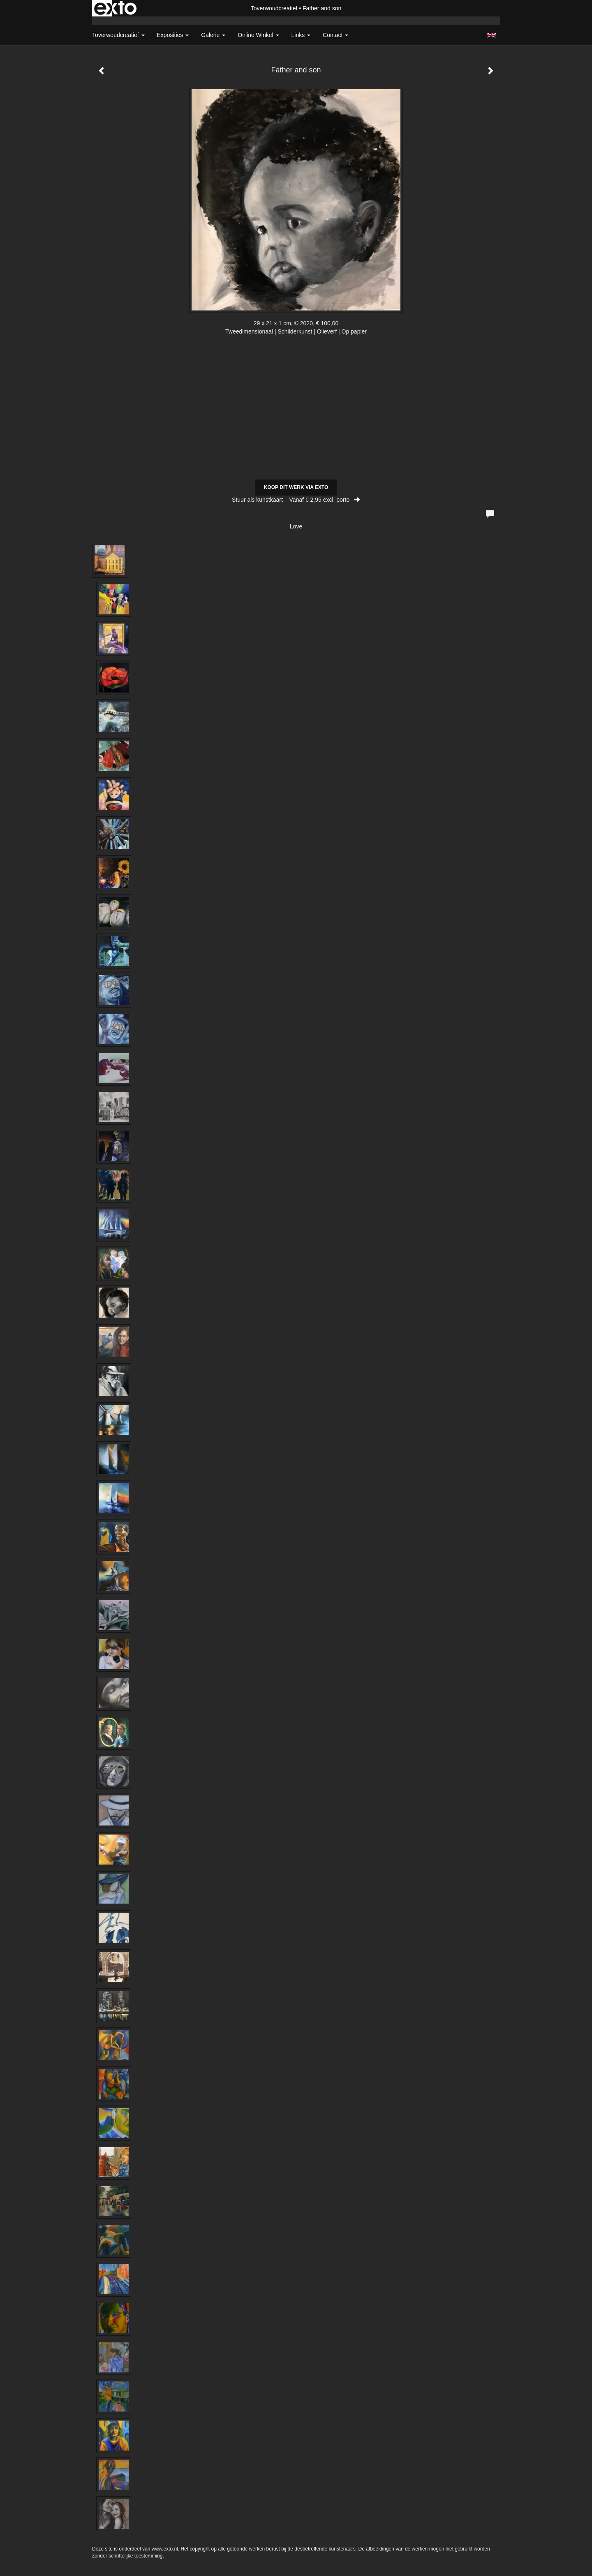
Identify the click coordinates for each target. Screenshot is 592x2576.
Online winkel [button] (258, 35)
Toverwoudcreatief (274, 8)
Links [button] (301, 35)
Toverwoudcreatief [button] (118, 35)
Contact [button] (335, 35)
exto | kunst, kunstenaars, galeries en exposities (115, 8)
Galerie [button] (213, 35)
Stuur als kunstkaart (296, 499)
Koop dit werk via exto (296, 487)
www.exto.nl (165, 2549)
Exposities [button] (173, 35)
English (491, 35)
